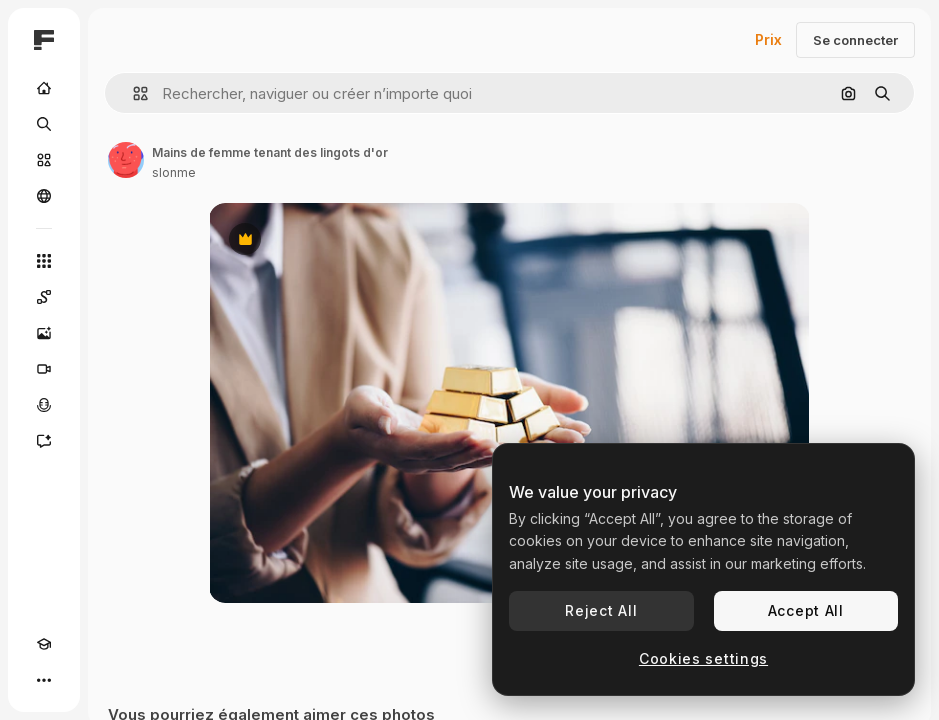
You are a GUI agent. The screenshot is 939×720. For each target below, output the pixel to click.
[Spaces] (44, 297)
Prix (768, 39)
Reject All (601, 610)
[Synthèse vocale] (44, 405)
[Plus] (44, 680)
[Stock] (44, 160)
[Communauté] (44, 196)
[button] (132, 93)
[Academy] (44, 644)
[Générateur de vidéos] (44, 369)
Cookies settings (703, 658)
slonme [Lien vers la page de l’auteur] (174, 172)
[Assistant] (44, 441)
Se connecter (855, 40)
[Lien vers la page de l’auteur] (126, 160)
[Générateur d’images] (44, 333)
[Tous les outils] (44, 261)
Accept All (806, 610)
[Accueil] (44, 88)
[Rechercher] (44, 124)
